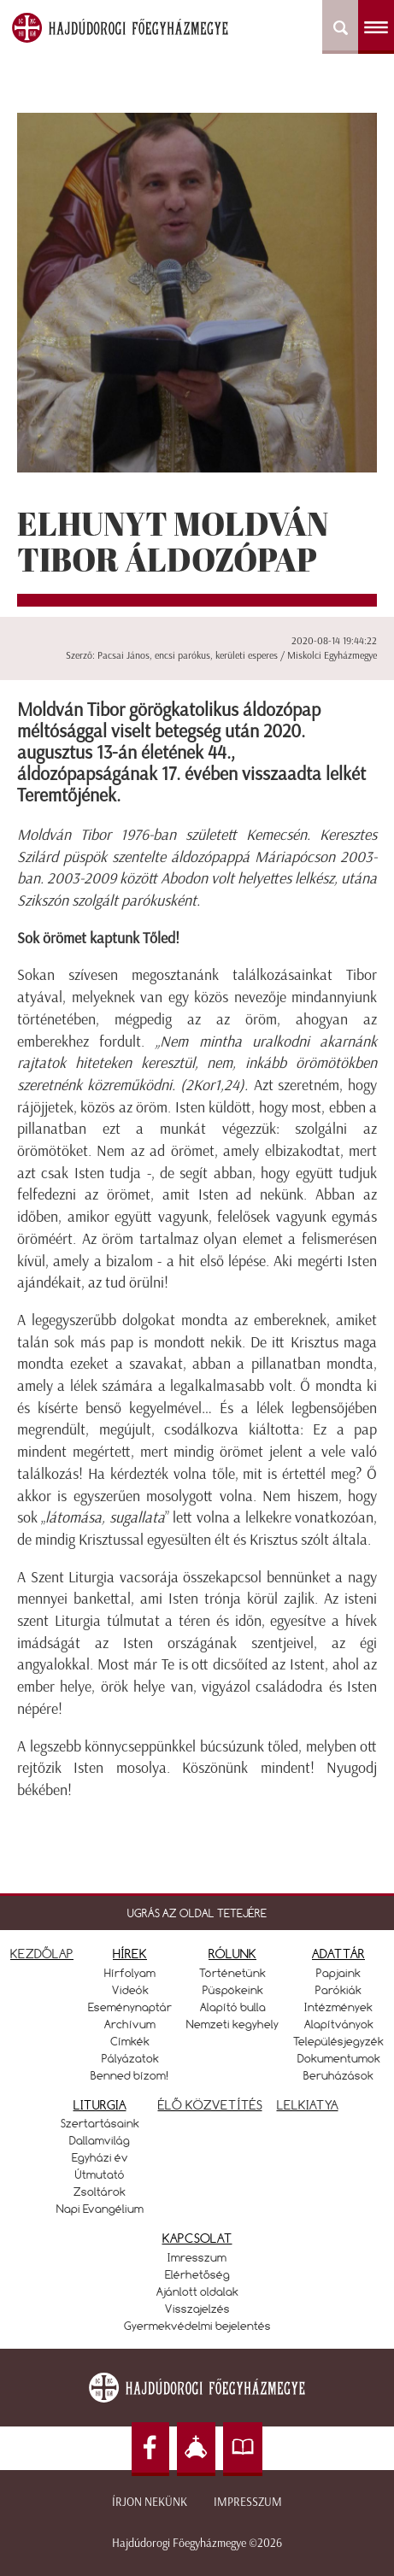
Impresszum (248, 2502)
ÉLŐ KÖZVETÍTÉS (210, 2105)
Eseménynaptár (130, 2007)
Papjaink (338, 1973)
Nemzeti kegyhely (232, 2024)
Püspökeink (233, 1990)
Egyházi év (100, 2157)
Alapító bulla (233, 2007)
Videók (130, 1990)
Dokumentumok (338, 2058)
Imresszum (197, 2257)
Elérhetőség (197, 2274)
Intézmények (338, 2007)
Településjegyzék (338, 2041)
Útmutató (100, 2174)
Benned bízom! (130, 2075)
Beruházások (338, 2075)
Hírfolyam (130, 1973)
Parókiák (338, 1990)
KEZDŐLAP (42, 1953)
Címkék (130, 2041)
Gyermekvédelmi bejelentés (197, 2325)
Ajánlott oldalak (197, 2291)
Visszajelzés (197, 2308)
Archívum (130, 2024)
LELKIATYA (307, 2105)
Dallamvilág (99, 2140)
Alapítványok (338, 2024)
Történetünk (232, 1973)
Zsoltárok (100, 2191)
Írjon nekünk (149, 2502)
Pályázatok (130, 2058)
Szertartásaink (100, 2123)
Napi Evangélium (100, 2208)
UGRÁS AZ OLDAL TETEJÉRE (197, 1913)
